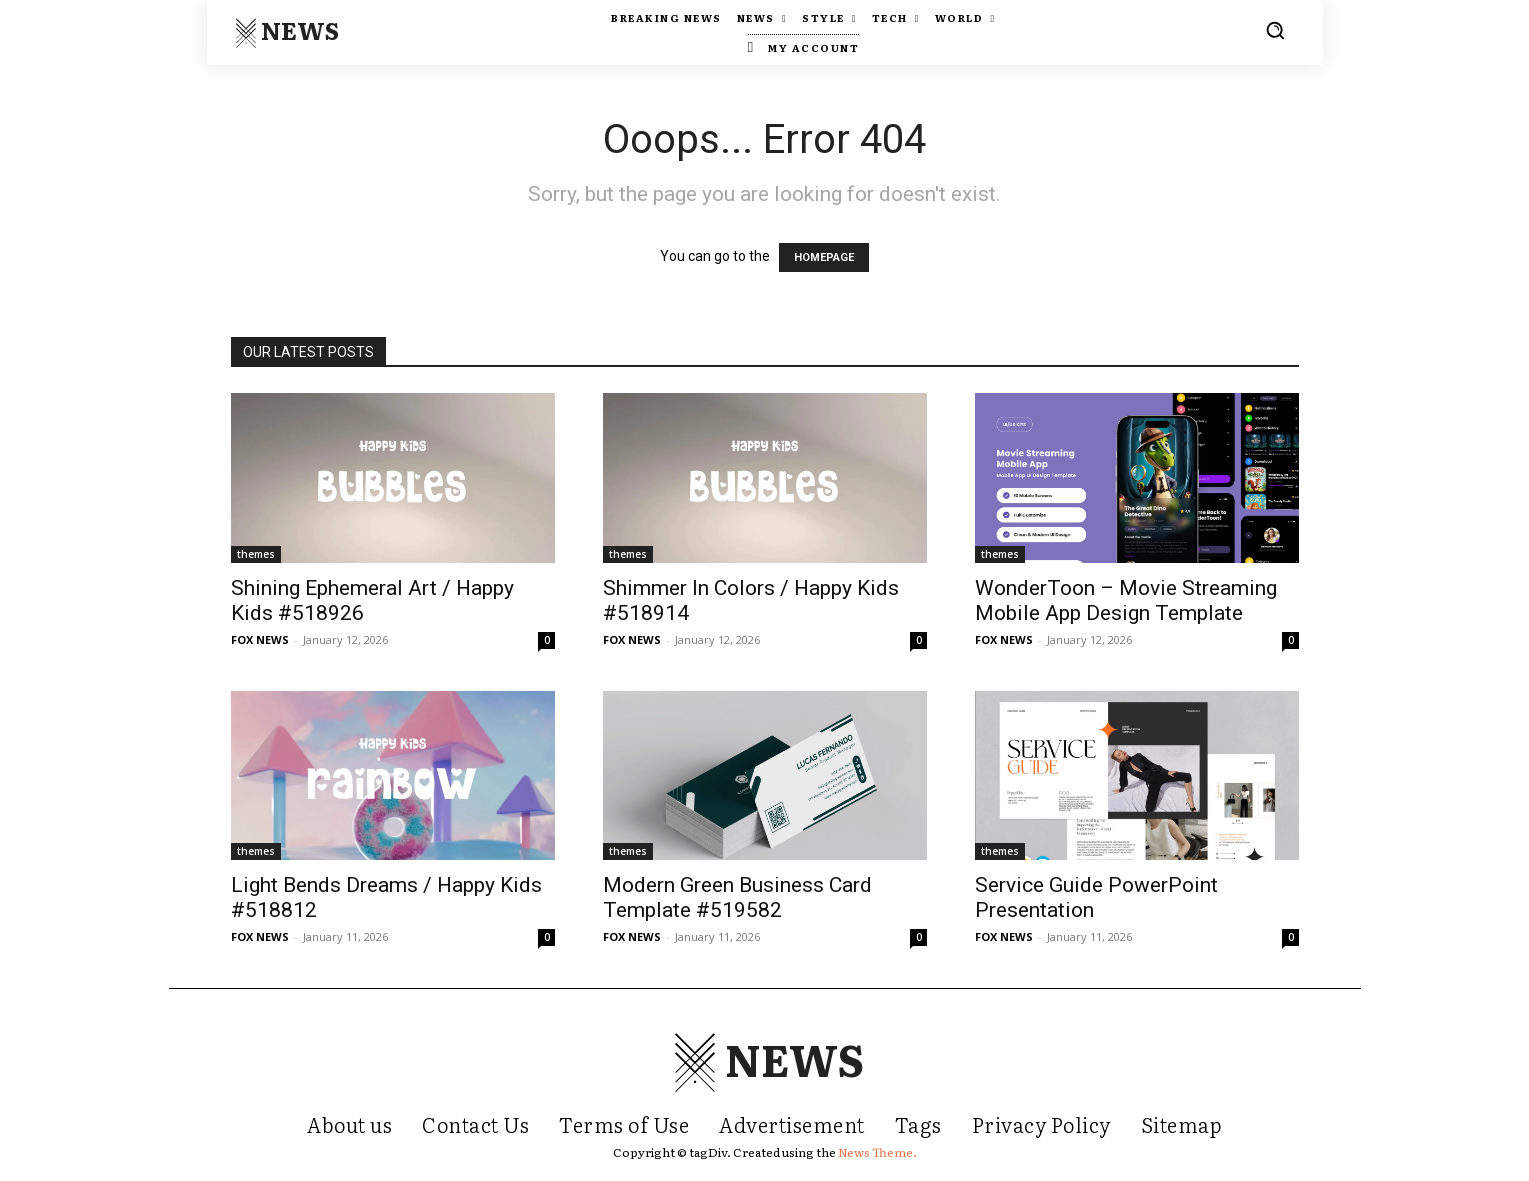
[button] (1275, 30)
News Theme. (877, 1152)
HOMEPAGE (824, 257)
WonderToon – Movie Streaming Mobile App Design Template (1126, 600)
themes (256, 554)
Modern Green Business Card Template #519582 (737, 897)
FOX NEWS (260, 639)
